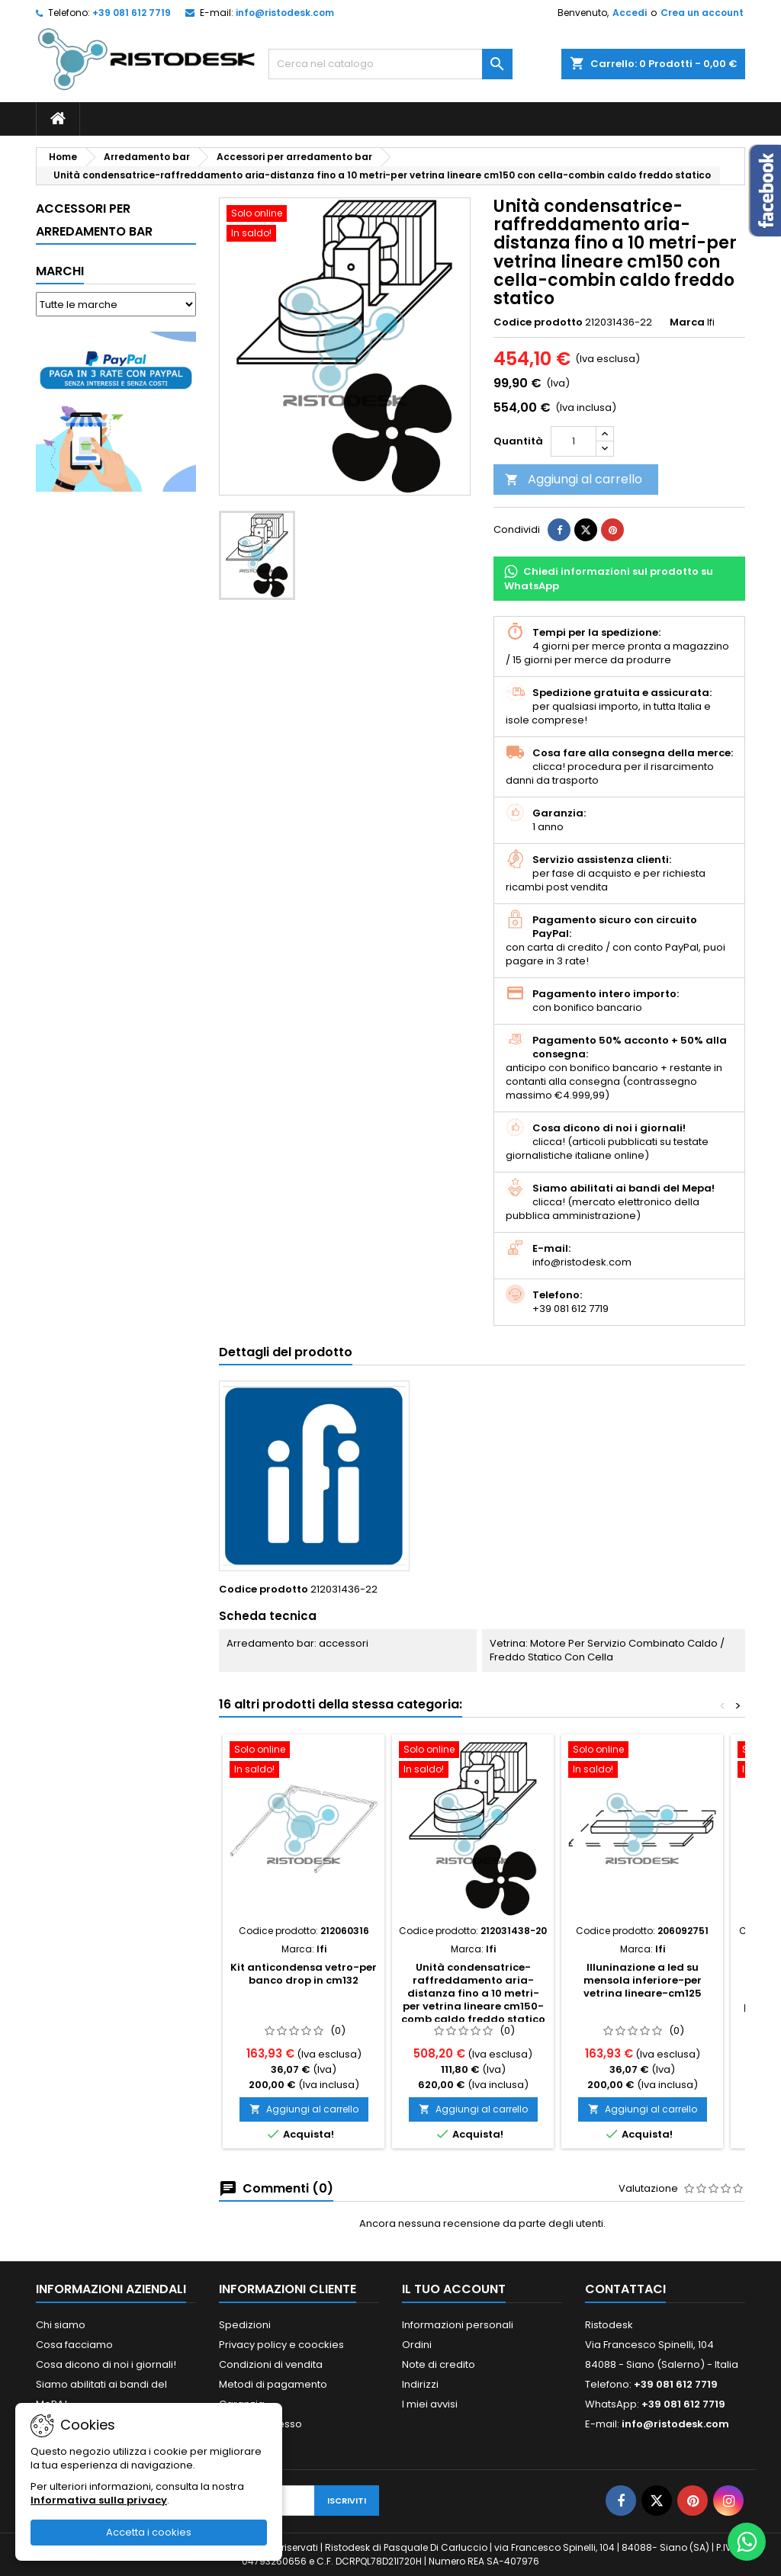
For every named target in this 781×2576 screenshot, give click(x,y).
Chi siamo (60, 2325)
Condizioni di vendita (271, 2364)
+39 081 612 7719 (131, 12)
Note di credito (438, 2364)
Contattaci (625, 2289)
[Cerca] (390, 64)
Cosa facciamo (74, 2344)
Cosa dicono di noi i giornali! (106, 2364)
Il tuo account (454, 2289)
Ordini (417, 2344)
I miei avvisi (430, 2404)
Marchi (60, 271)
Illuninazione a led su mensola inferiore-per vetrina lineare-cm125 (642, 1980)
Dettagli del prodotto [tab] (285, 1352)
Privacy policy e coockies (281, 2344)
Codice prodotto (538, 322)
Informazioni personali (457, 2325)
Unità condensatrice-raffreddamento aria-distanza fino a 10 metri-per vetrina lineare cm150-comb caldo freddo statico (473, 1993)
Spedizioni (245, 2325)
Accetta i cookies (148, 2532)
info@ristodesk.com (285, 12)
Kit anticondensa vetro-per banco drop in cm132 (303, 1973)
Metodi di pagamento (273, 2384)
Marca (687, 322)
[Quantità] (573, 441)
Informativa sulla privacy (99, 2500)
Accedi (629, 12)
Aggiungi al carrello (573, 479)
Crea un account (702, 12)
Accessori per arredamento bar (94, 220)
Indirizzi (420, 2384)
